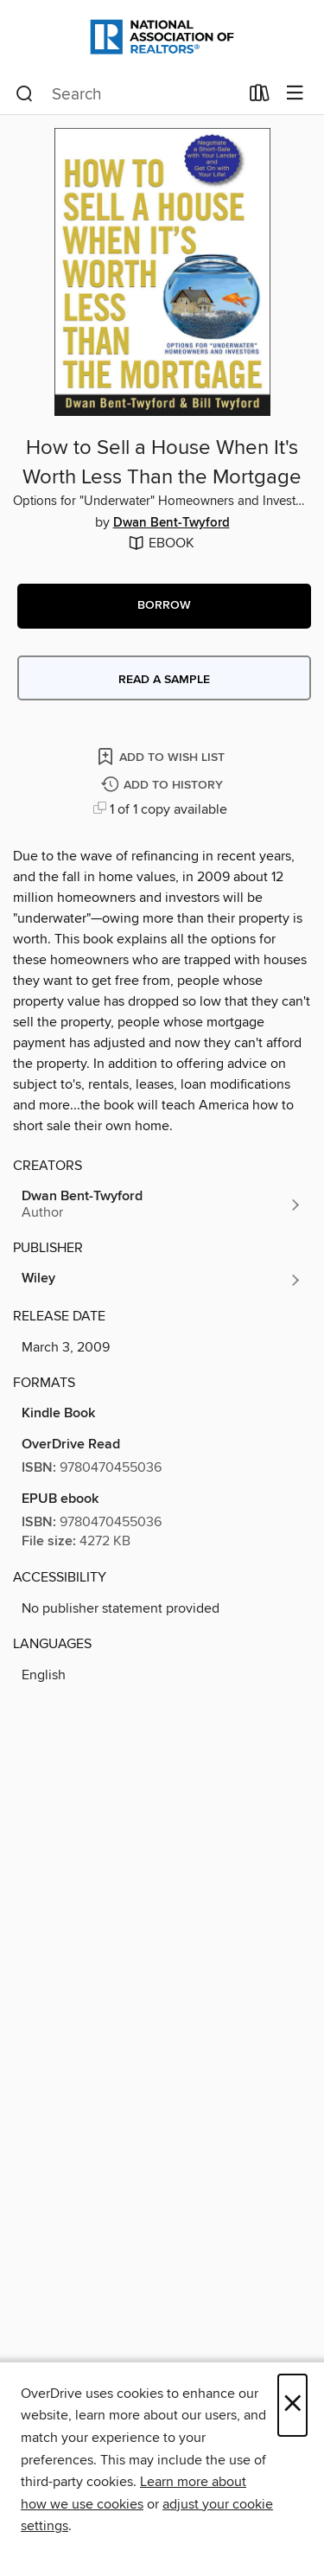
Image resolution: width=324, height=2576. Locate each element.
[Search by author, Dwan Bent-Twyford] (162, 1204)
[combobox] (127, 94)
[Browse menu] (295, 93)
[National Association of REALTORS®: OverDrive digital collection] (162, 37)
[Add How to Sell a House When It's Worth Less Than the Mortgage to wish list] (162, 756)
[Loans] (260, 97)
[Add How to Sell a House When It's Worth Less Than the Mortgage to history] (164, 785)
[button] (164, 606)
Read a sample (164, 679)
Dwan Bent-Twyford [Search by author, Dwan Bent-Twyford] (171, 523)
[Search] (24, 94)
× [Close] (292, 2405)
